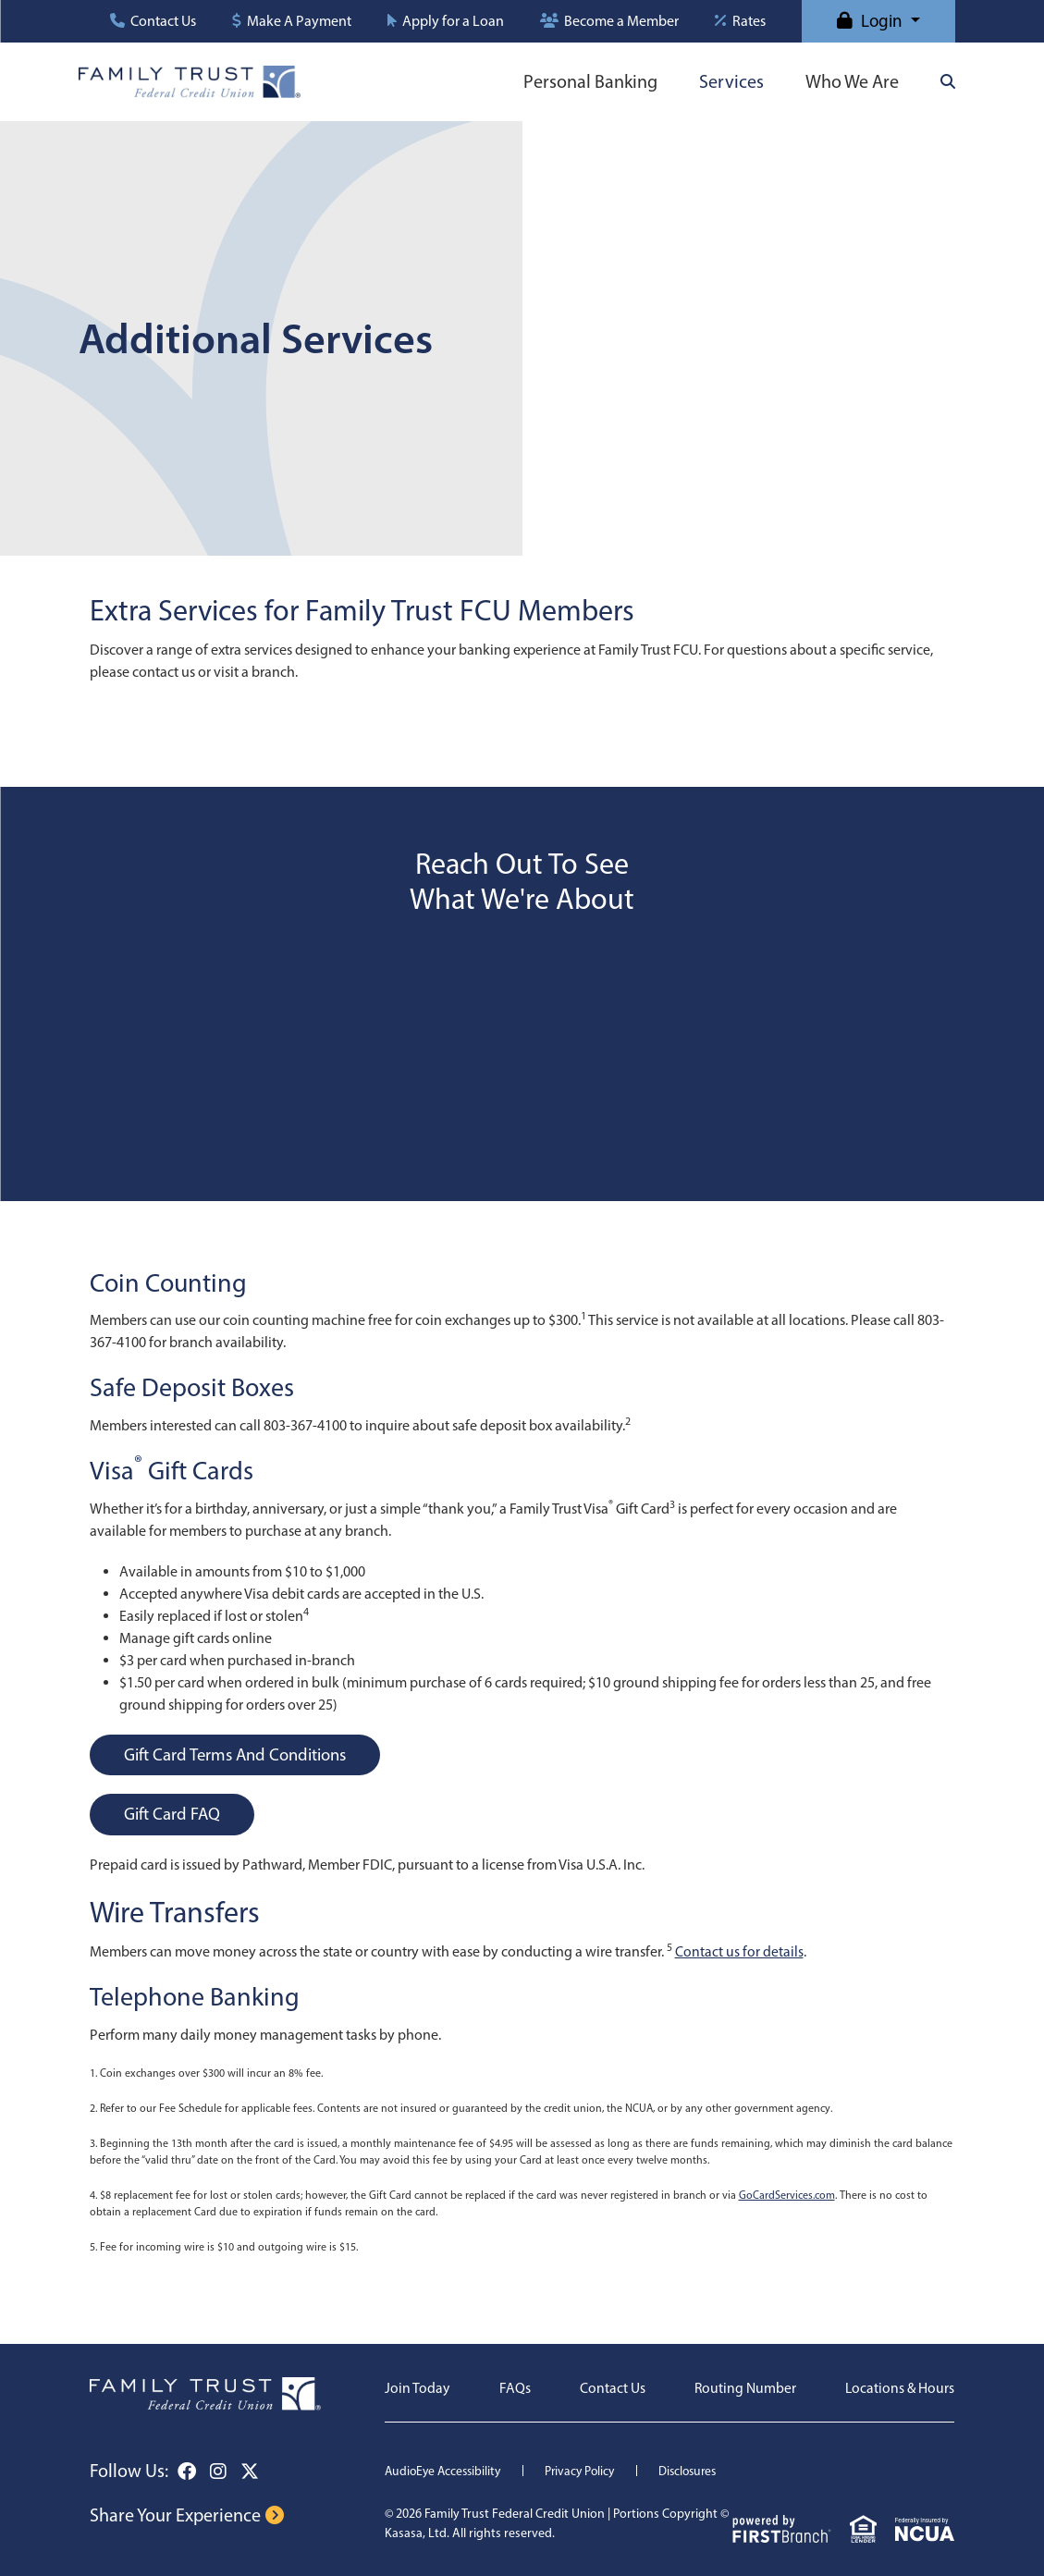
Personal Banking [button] (590, 81)
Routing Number (743, 2388)
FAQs (514, 2388)
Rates (749, 21)
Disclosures (700, 2471)
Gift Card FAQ (174, 1813)
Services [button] (731, 81)
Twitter (249, 2471)
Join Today (417, 2388)
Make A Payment (299, 21)
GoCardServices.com (787, 2195)
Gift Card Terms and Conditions (239, 1754)
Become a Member (621, 21)
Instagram (218, 2471)
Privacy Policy (587, 2471)
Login (881, 20)
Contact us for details (739, 1952)
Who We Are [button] (852, 81)
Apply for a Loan (453, 21)
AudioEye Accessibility (446, 2471)
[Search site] (947, 81)
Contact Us (163, 21)
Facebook (187, 2471)
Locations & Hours (898, 2388)
